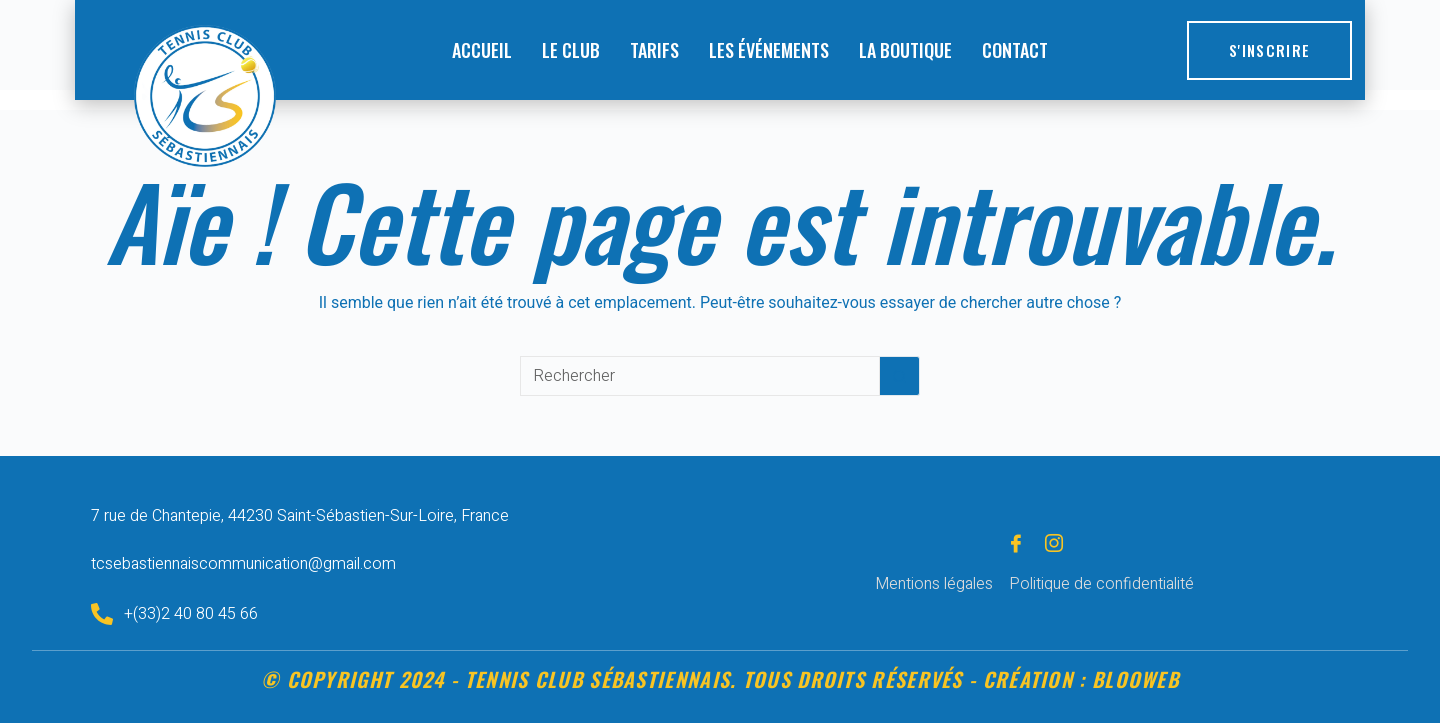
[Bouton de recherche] (900, 376)
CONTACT (1015, 50)
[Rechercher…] (700, 376)
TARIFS (654, 50)
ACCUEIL (482, 50)
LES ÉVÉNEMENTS (769, 50)
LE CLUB (571, 50)
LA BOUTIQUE (905, 50)
